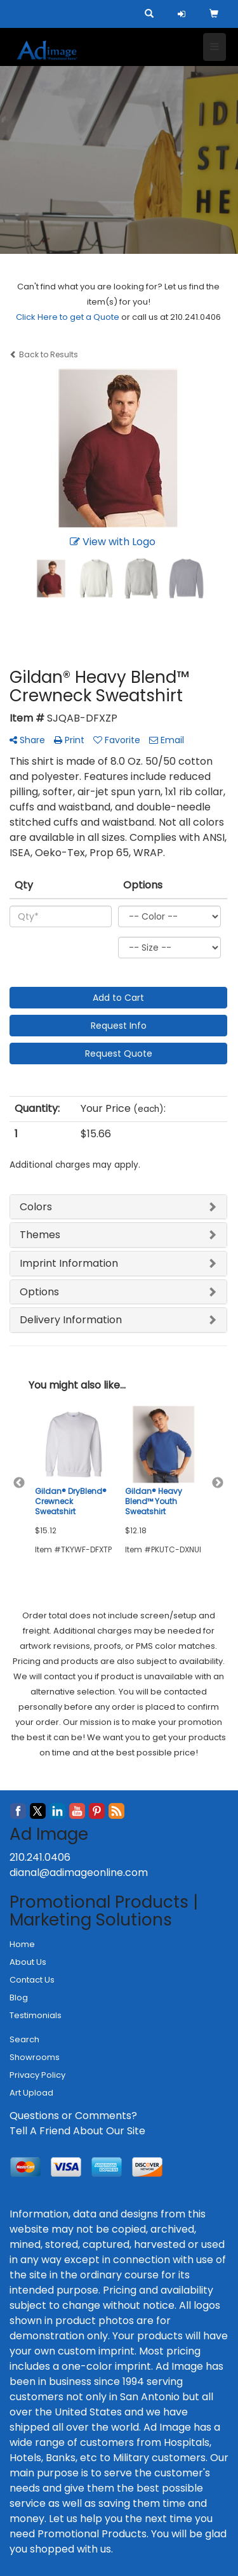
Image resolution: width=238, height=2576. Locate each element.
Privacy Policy (37, 2075)
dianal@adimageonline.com (79, 1872)
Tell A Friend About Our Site (77, 2131)
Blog (19, 1997)
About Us (28, 1962)
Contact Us (32, 1980)
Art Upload (31, 2093)
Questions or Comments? (73, 2115)
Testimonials (36, 2015)
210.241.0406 (40, 1857)
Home (22, 1944)
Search (24, 2039)
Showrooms (35, 2057)
